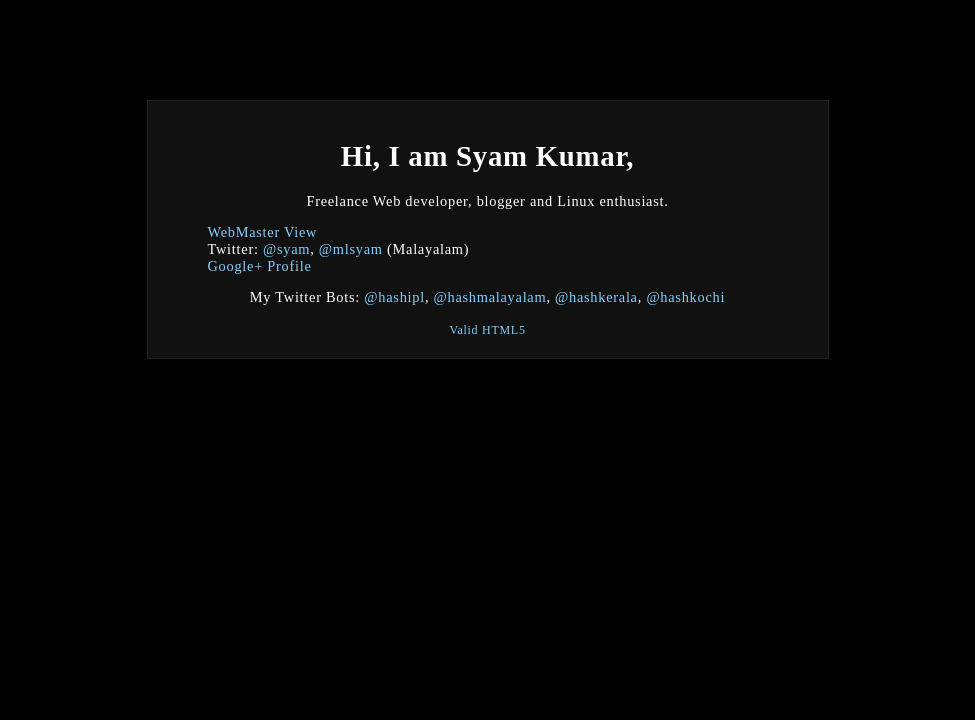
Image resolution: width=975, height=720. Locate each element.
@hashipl (394, 297)
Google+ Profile (260, 266)
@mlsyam (351, 249)
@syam (286, 249)
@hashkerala (596, 297)
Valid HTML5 (487, 330)
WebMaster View (263, 232)
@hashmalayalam (490, 297)
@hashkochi (685, 297)
